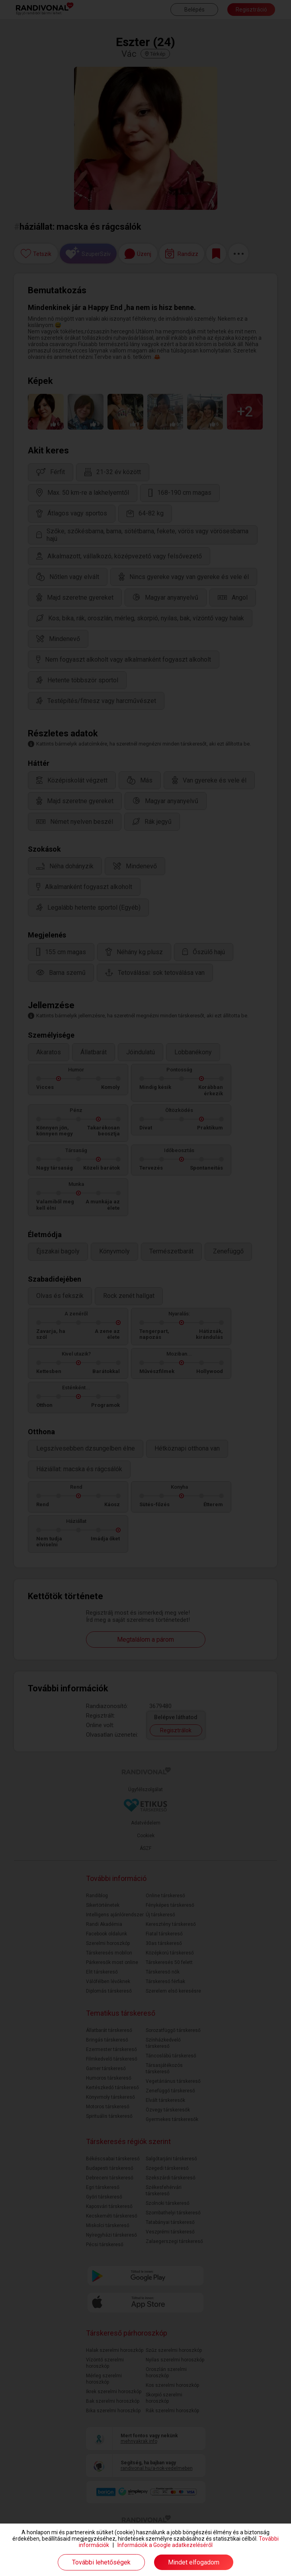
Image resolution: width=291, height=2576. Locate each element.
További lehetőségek (101, 2562)
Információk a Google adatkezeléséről (165, 2545)
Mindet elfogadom (193, 2562)
